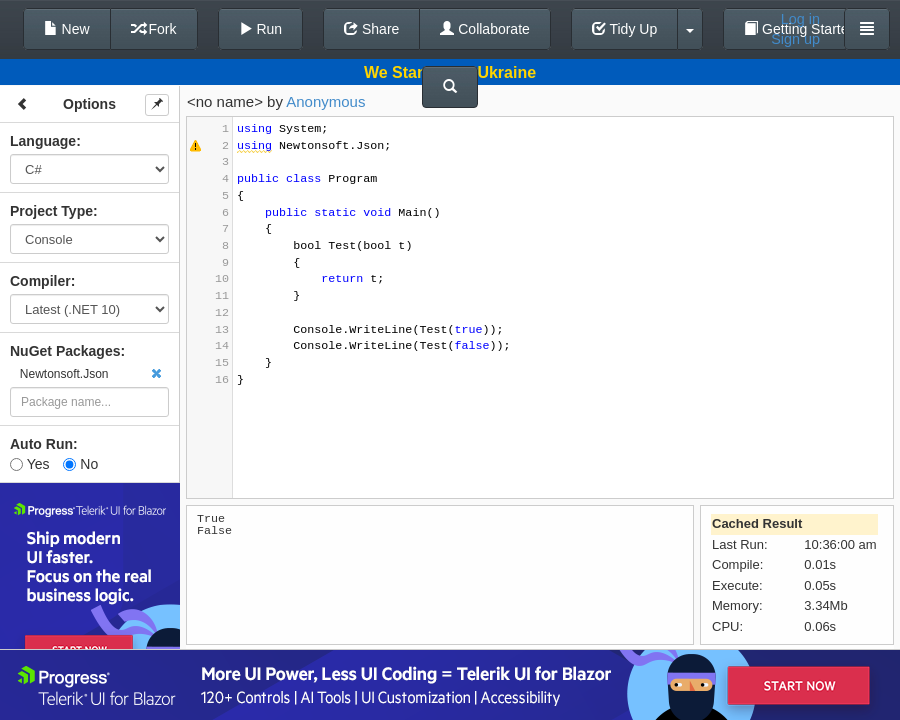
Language (43, 141)
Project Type (51, 211)
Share (371, 29)
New (67, 29)
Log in (800, 19)
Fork (154, 29)
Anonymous (325, 101)
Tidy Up (624, 29)
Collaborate (485, 29)
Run (261, 29)
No (80, 464)
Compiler (40, 281)
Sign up (795, 39)
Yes (29, 464)
